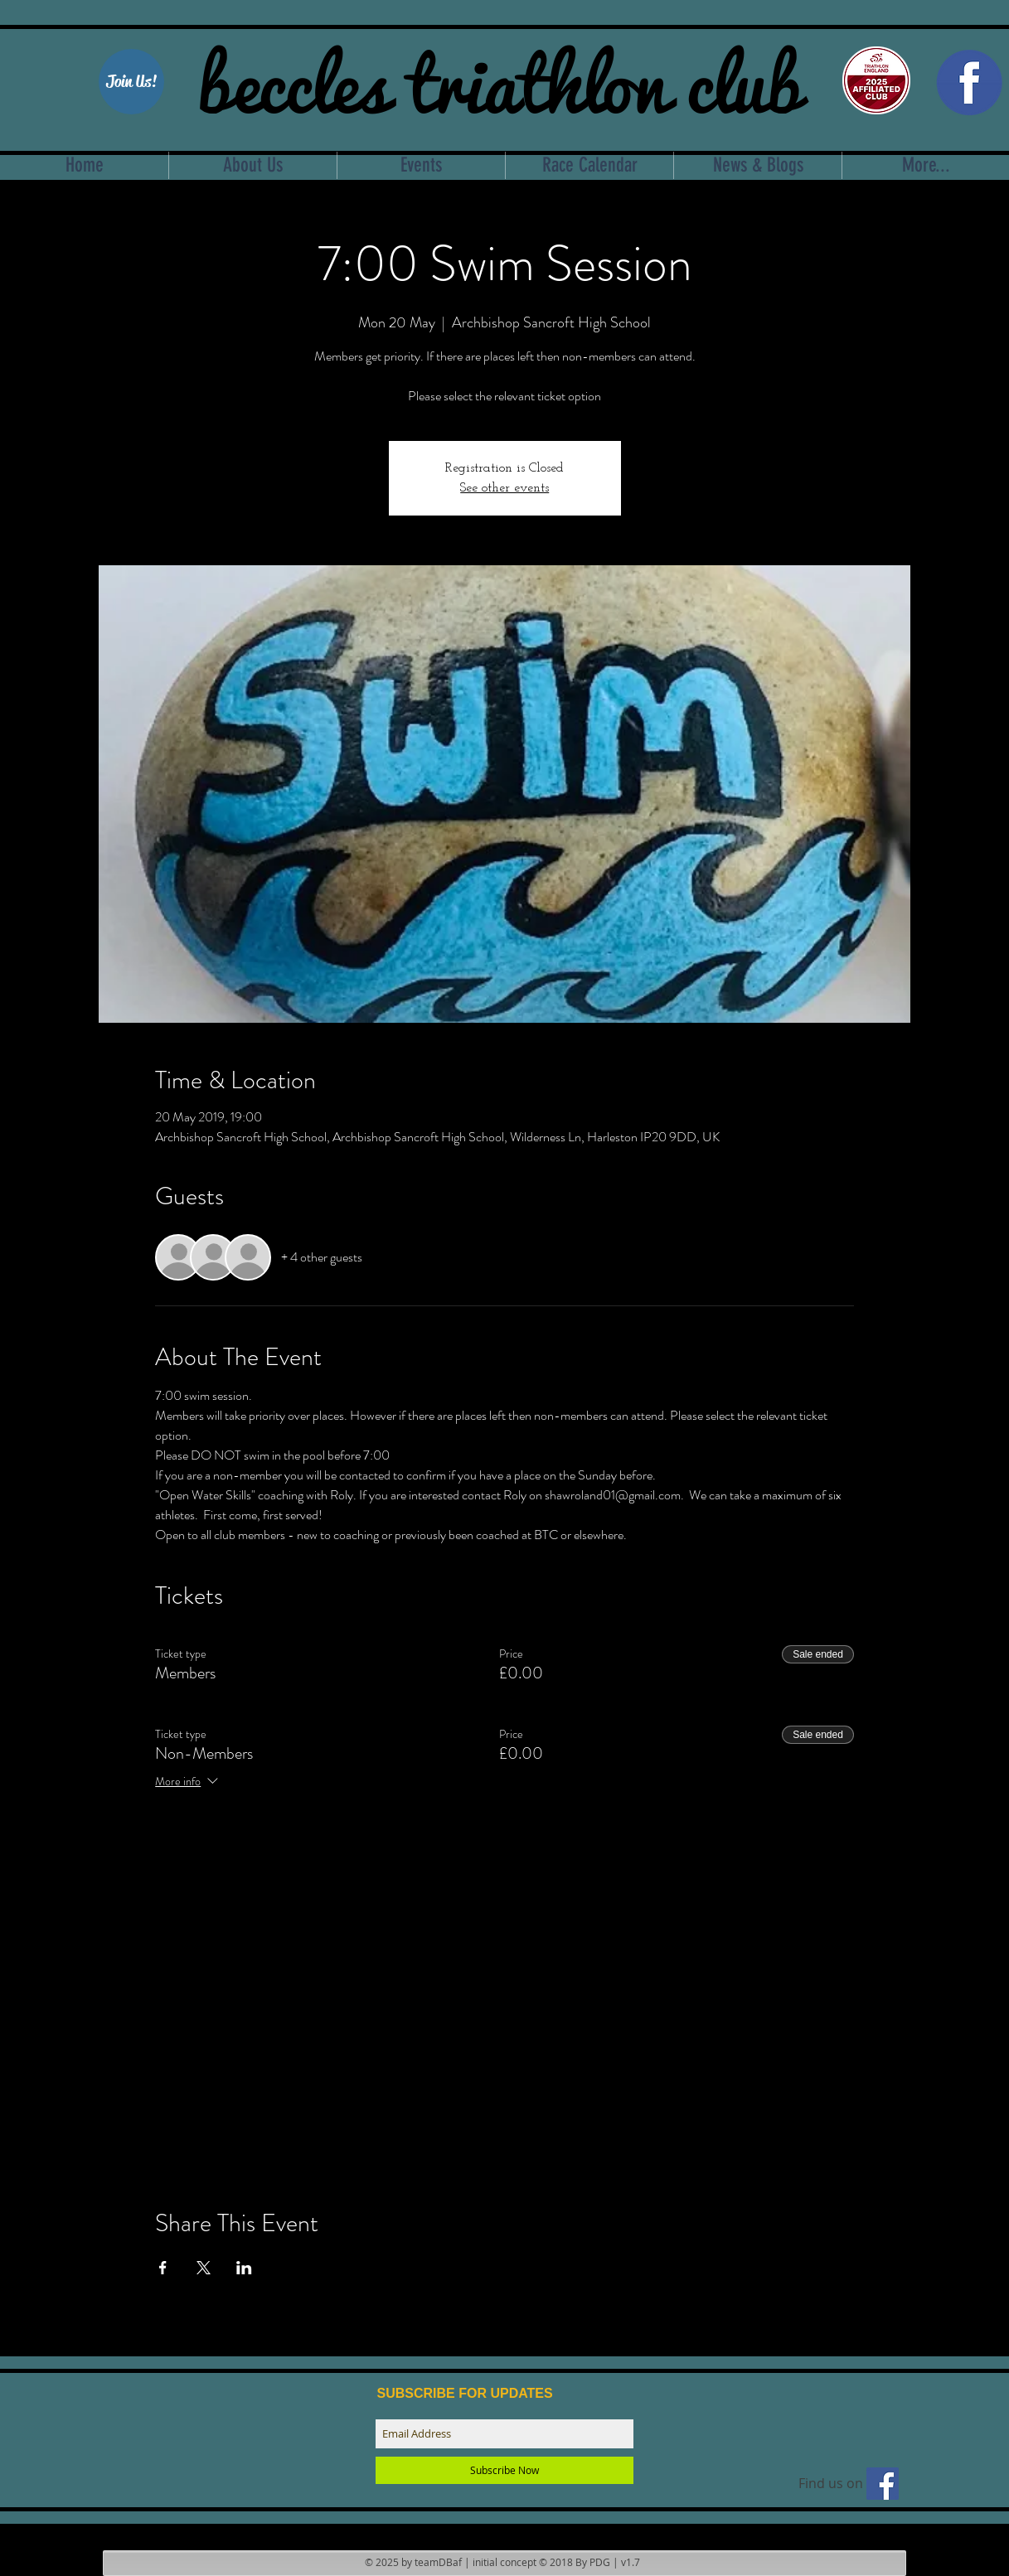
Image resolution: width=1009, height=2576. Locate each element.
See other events (504, 488)
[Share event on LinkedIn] (244, 2267)
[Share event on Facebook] (163, 2267)
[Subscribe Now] (504, 2470)
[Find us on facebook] (882, 2483)
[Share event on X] (203, 2267)
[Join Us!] (131, 81)
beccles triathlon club (499, 79)
